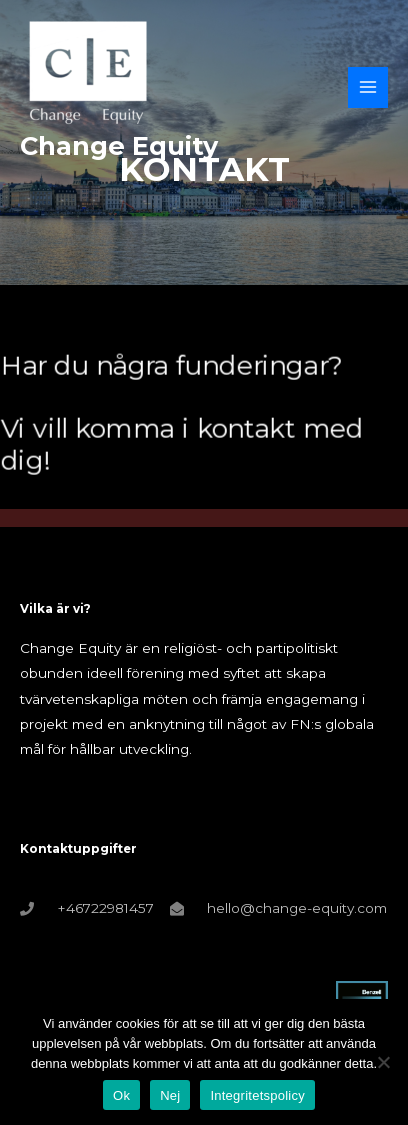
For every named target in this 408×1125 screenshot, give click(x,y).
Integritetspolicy (257, 1095)
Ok (121, 1095)
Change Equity (119, 145)
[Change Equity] (87, 72)
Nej (170, 1095)
